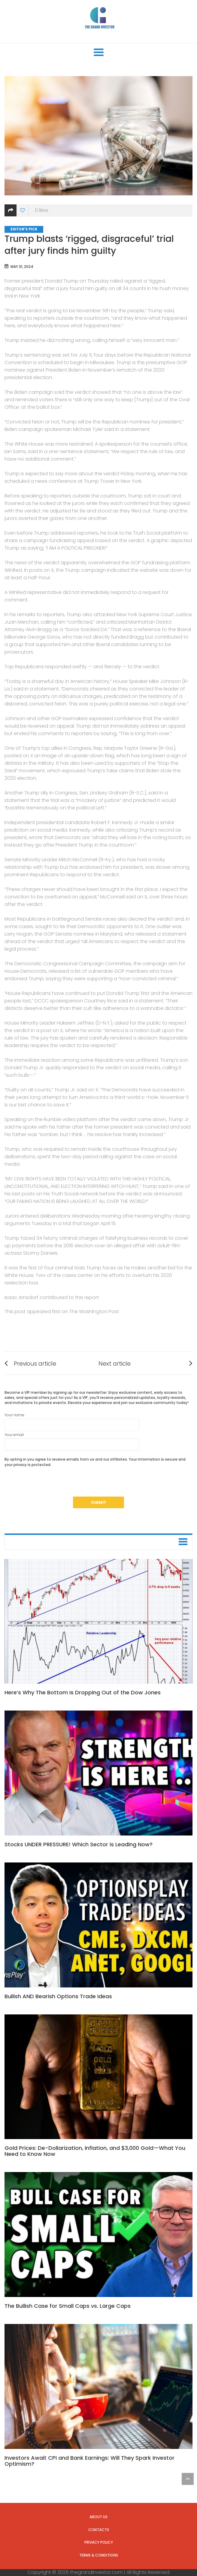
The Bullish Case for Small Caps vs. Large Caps (68, 2306)
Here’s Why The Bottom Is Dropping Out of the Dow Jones (83, 1692)
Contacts (98, 2529)
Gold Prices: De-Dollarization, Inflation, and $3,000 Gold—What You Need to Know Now (95, 2151)
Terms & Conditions (98, 2555)
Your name (72, 1421)
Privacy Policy (98, 2542)
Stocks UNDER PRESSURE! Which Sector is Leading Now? (79, 1844)
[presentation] (50, 1485)
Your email (72, 1441)
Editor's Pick (24, 229)
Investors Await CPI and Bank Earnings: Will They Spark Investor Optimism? (89, 2461)
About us (98, 2516)
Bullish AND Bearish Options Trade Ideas (58, 1996)
